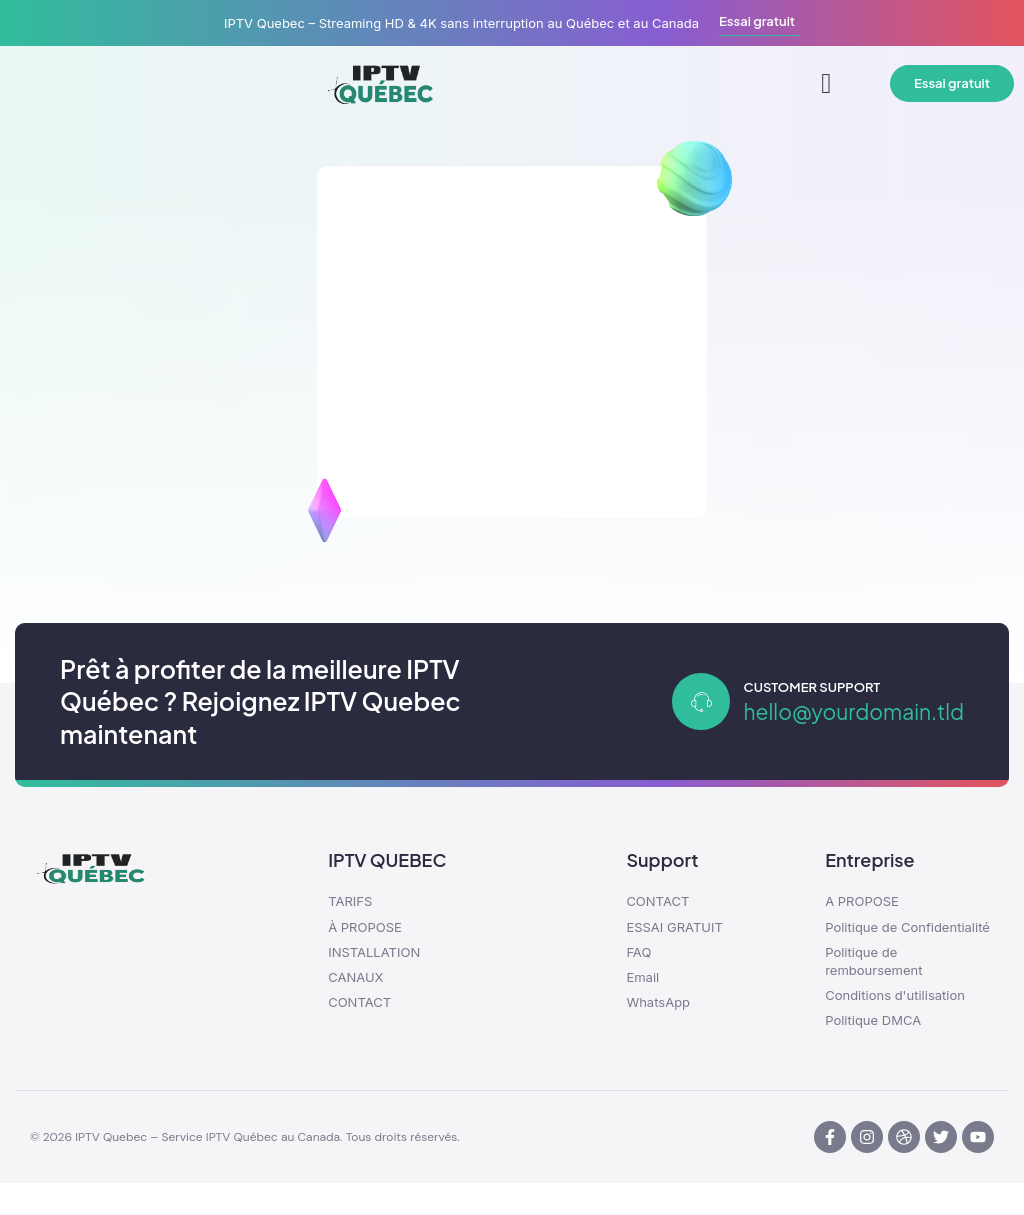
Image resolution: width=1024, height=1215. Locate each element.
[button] (826, 84)
